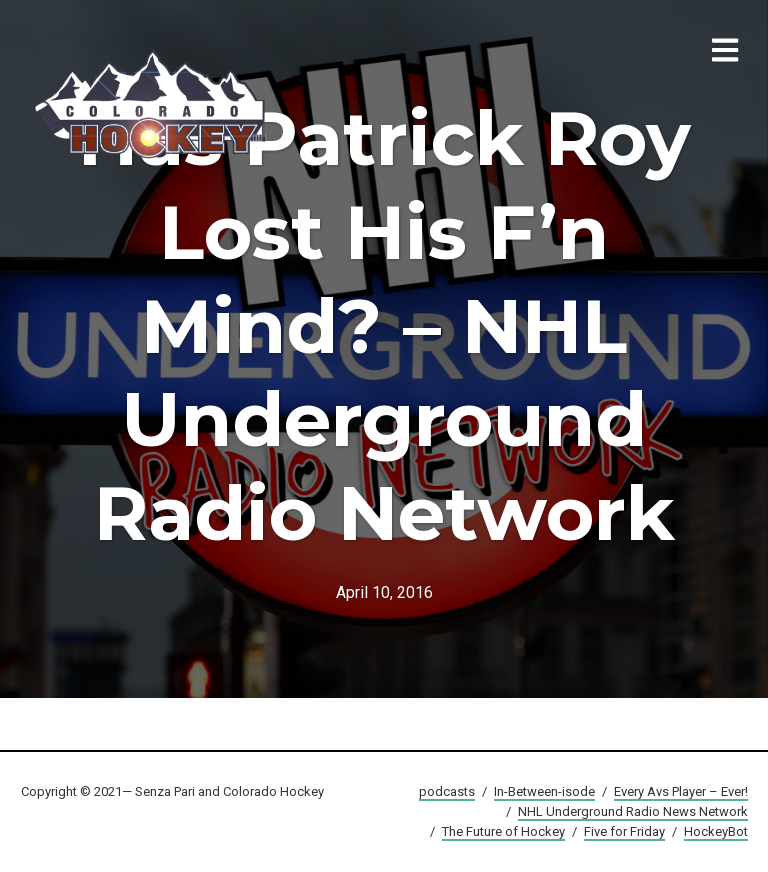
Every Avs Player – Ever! (681, 791)
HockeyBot (716, 831)
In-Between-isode (544, 791)
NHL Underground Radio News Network (633, 811)
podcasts (447, 791)
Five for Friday (624, 831)
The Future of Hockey (503, 831)
